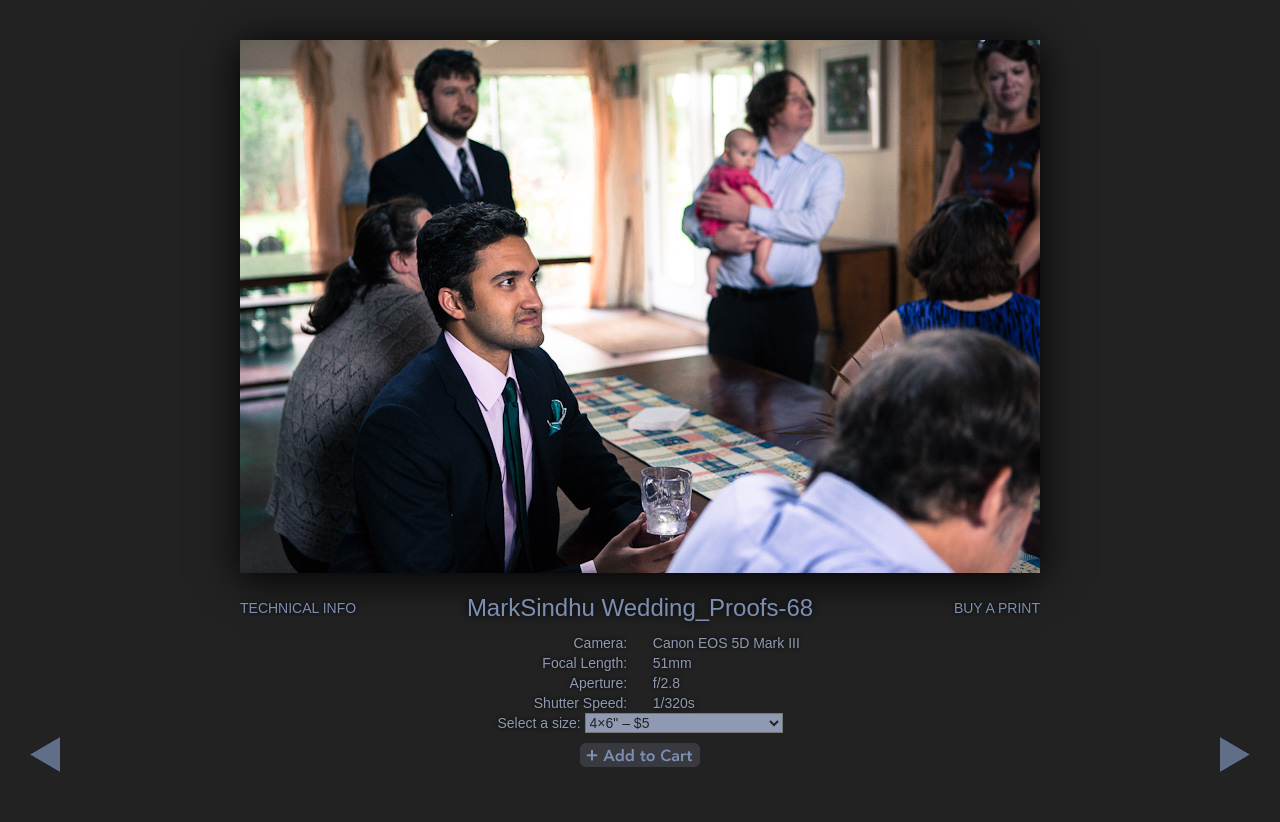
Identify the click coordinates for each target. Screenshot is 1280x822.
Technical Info (298, 608)
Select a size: (538, 723)
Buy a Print (997, 608)
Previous (1235, 754)
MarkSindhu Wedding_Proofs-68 (640, 607)
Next (45, 754)
